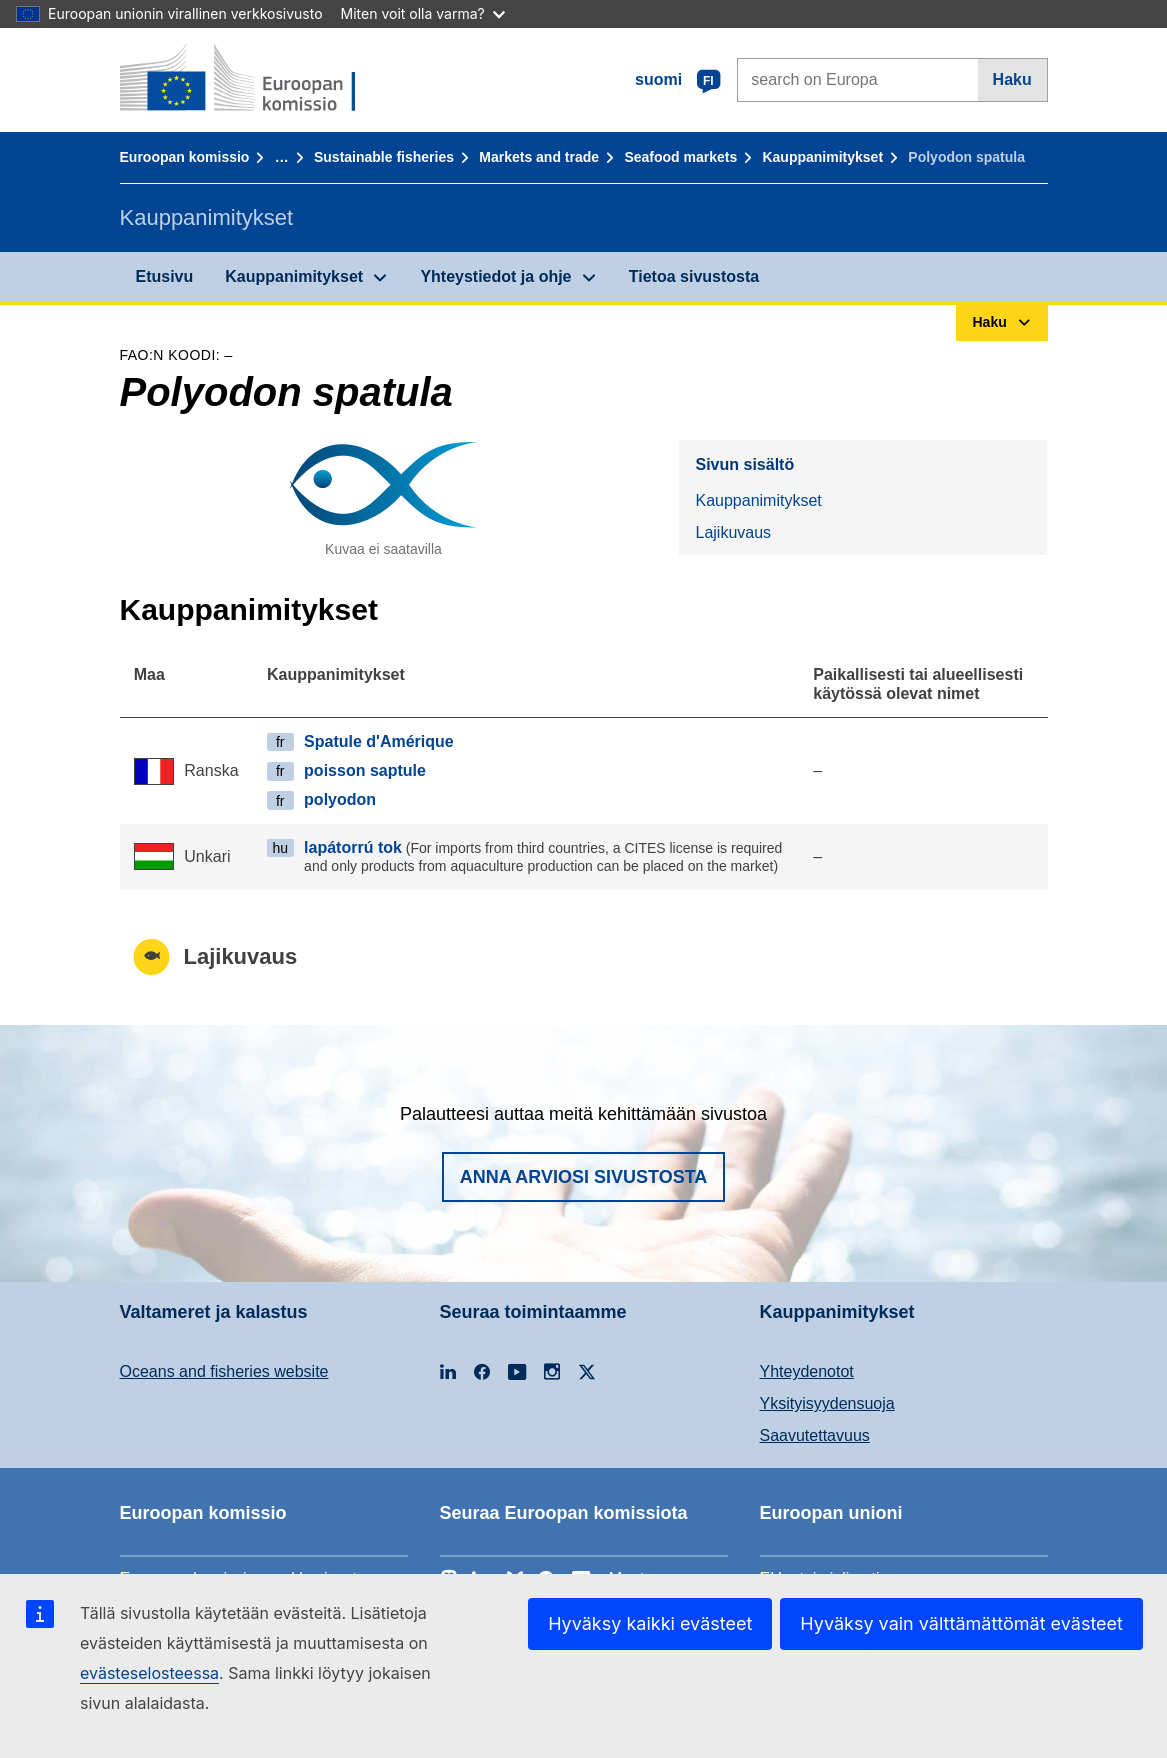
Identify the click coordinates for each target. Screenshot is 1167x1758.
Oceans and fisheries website (224, 1371)
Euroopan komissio (185, 157)
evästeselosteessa (149, 1673)
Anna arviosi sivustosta (584, 1177)
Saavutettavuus (815, 1435)
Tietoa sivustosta (694, 276)
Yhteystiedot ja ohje (495, 276)
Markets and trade (539, 157)
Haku (1012, 79)
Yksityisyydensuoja (827, 1403)
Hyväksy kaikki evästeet (650, 1623)
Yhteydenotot (807, 1371)
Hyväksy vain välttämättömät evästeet (961, 1623)
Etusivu (165, 276)
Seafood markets (680, 157)
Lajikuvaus (733, 532)
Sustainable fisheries (384, 157)
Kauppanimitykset (822, 157)
